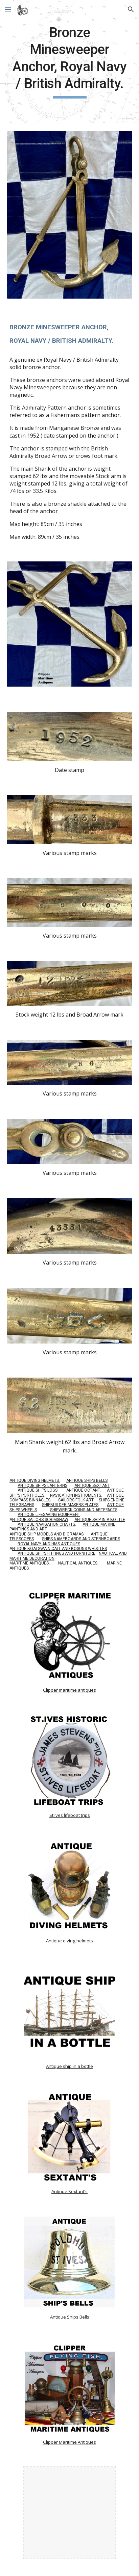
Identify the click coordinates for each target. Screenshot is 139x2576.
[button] (8, 9)
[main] (69, 61)
